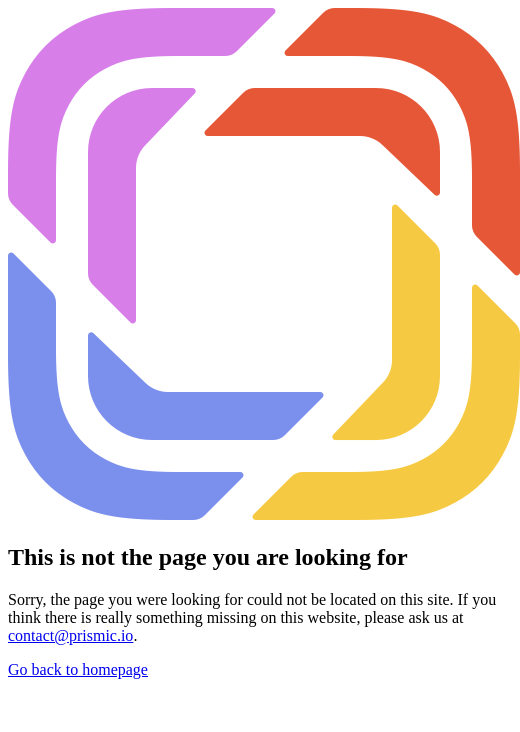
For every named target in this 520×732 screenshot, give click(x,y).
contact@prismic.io (70, 635)
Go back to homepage (78, 669)
